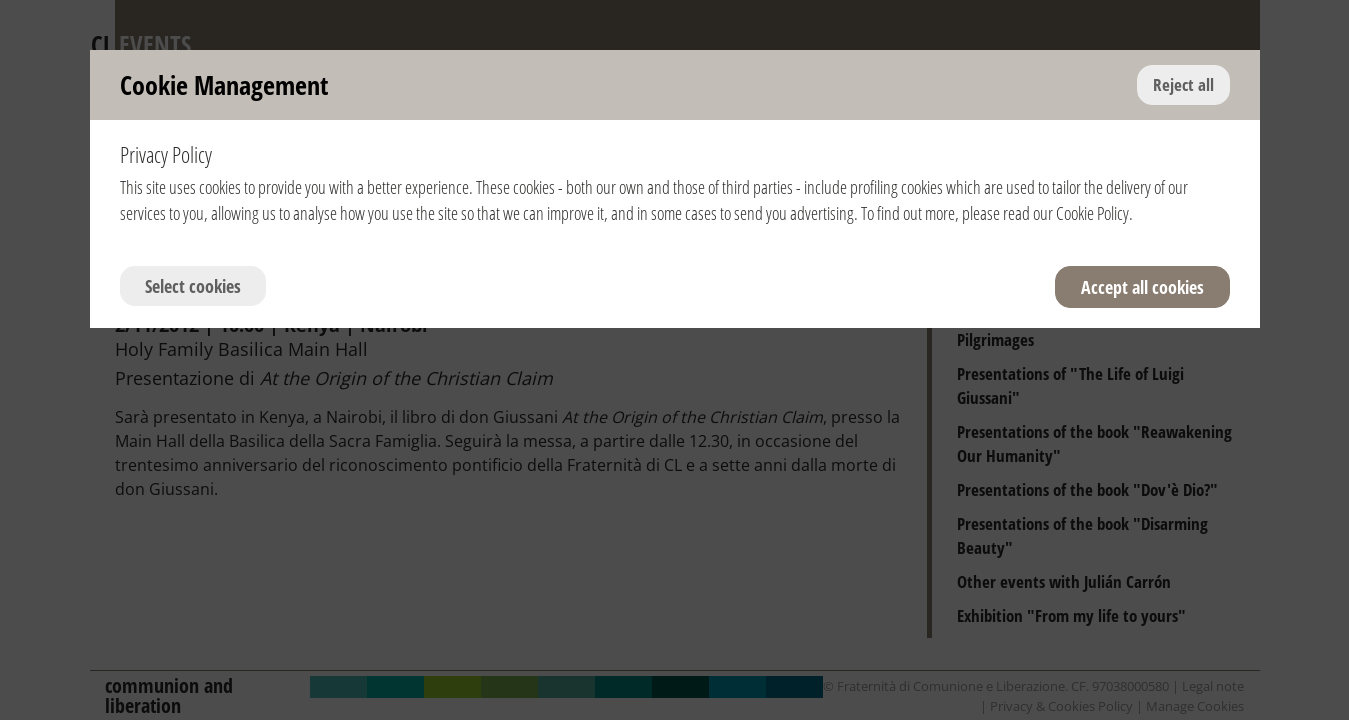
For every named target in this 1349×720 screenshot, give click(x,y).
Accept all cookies (1142, 287)
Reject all (1183, 84)
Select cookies (193, 286)
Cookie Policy (1092, 213)
